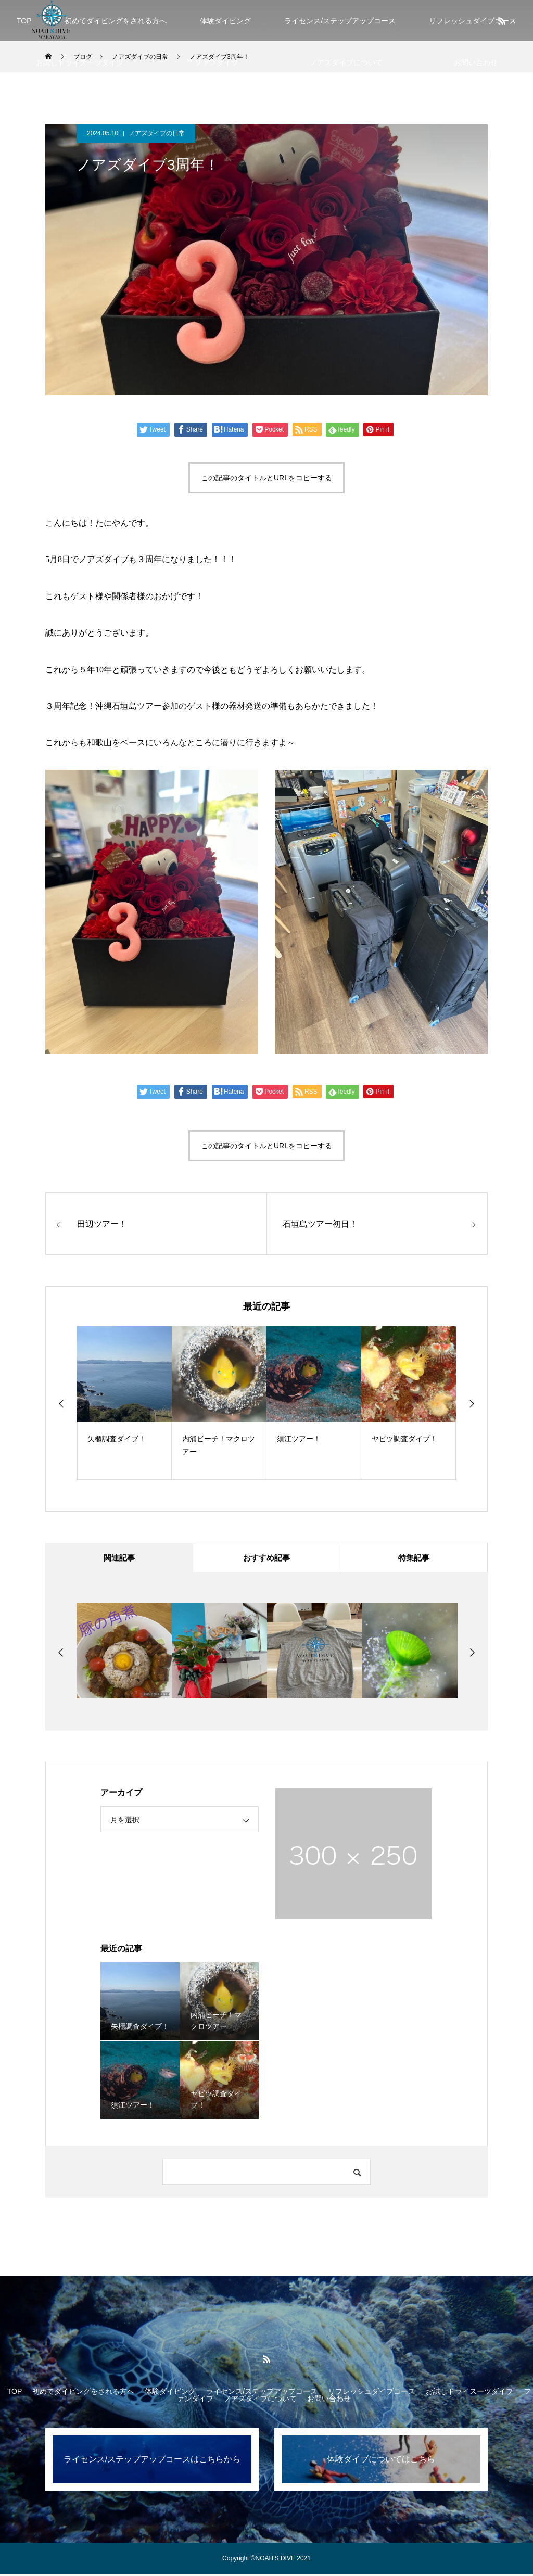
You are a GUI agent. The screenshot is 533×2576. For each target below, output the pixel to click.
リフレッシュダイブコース (371, 2393)
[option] (124, 1403)
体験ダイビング (225, 21)
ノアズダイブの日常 (157, 133)
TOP (24, 21)
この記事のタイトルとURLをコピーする (266, 478)
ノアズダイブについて (346, 62)
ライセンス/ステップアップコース (340, 21)
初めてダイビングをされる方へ (116, 21)
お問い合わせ (476, 62)
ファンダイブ (216, 62)
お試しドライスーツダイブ (79, 62)
